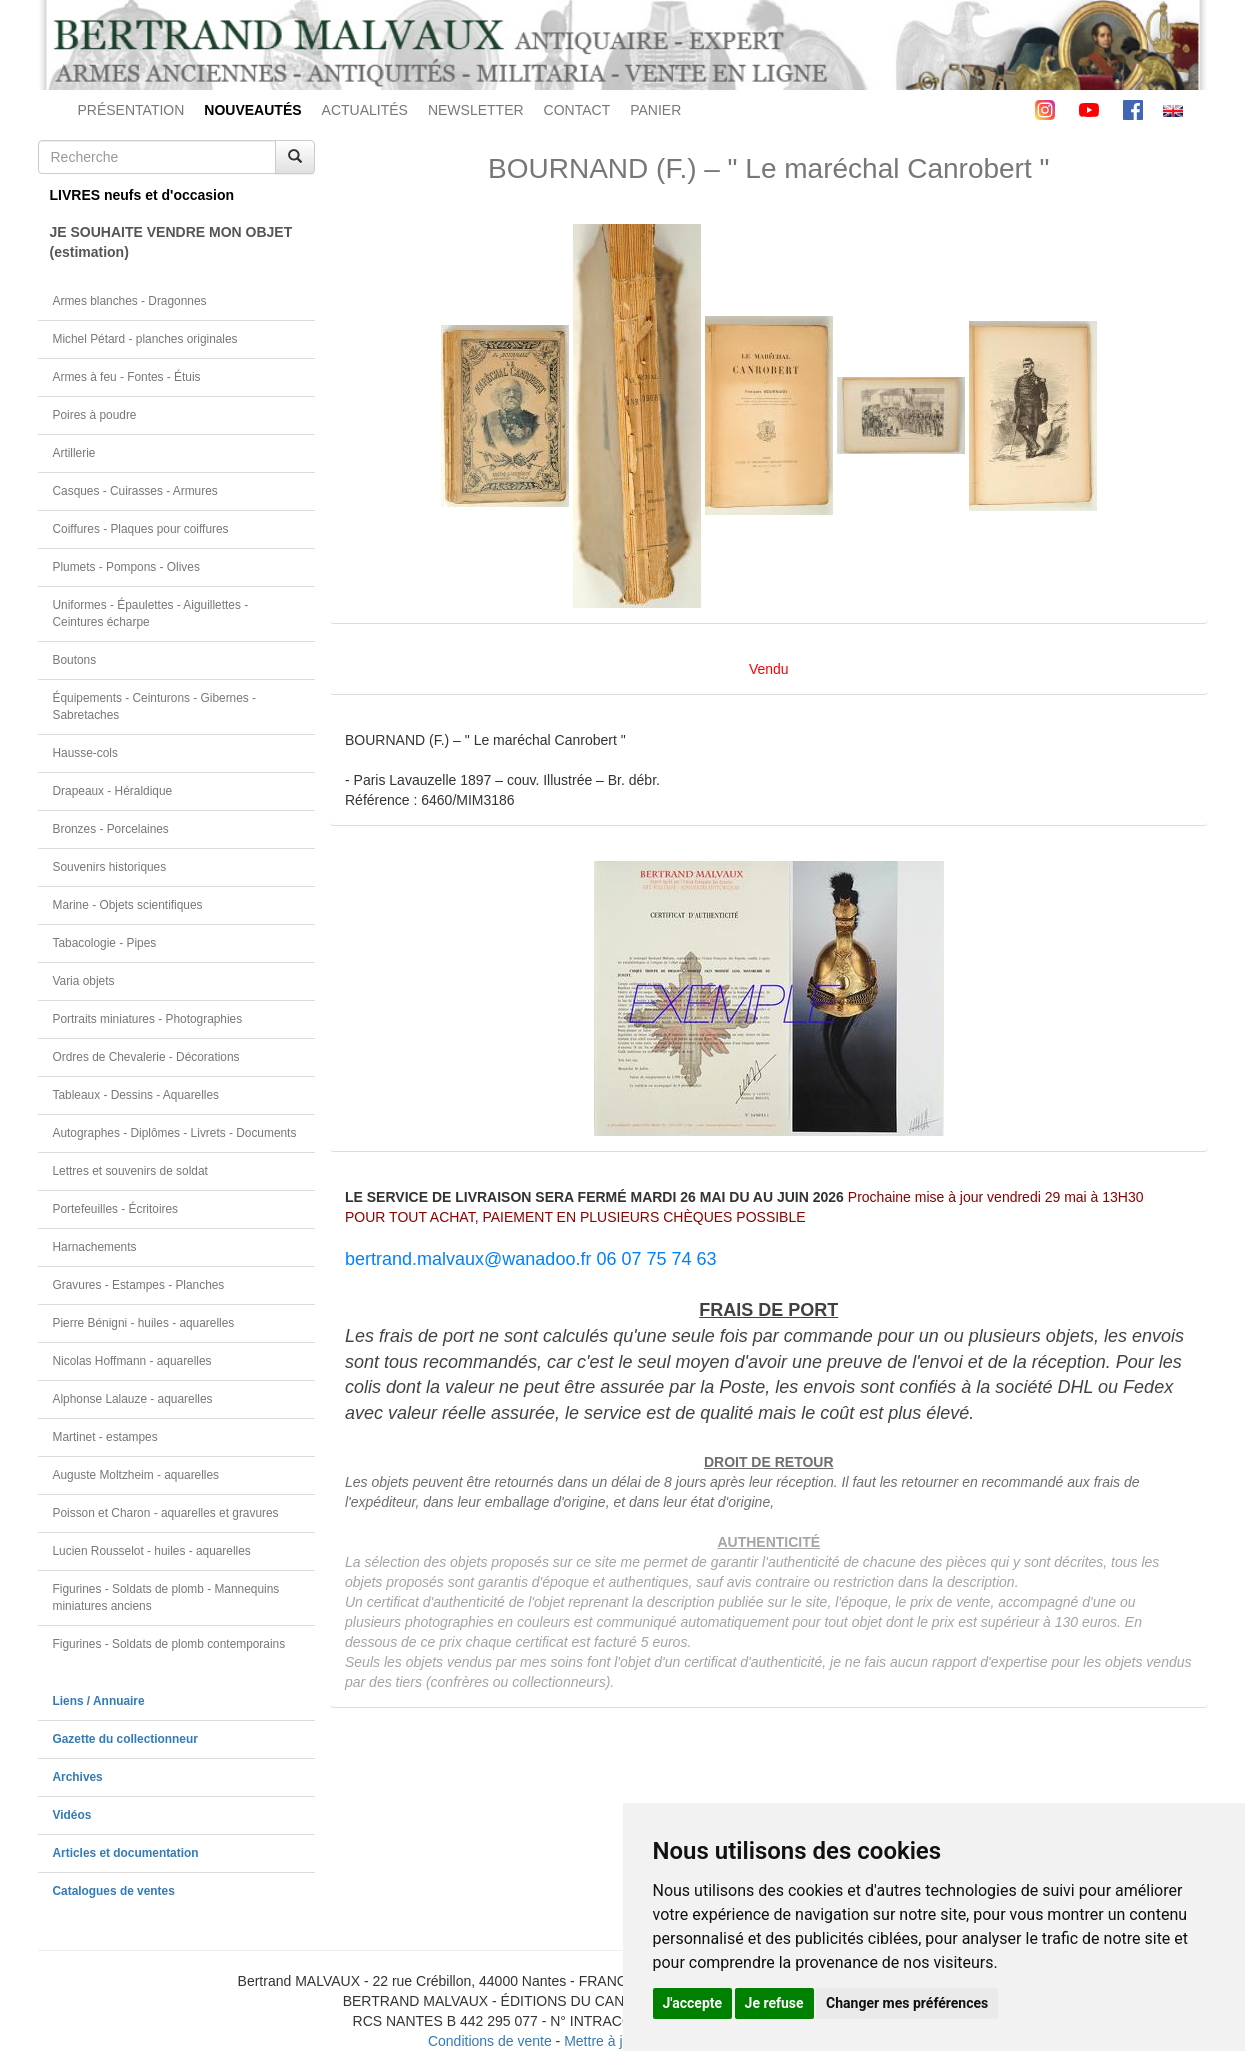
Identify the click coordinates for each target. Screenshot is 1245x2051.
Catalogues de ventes (114, 1891)
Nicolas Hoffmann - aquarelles (132, 1361)
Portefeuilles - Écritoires (116, 1209)
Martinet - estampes (105, 1437)
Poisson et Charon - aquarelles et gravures (166, 1513)
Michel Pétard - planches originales (145, 339)
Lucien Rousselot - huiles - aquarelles (152, 1551)
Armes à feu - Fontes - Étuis (127, 377)
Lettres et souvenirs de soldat (130, 1171)
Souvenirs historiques (110, 867)
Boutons (75, 660)
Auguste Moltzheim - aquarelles (136, 1475)
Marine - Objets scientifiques (128, 905)
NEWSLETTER (476, 110)
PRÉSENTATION (131, 110)
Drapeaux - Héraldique (113, 791)
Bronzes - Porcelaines (111, 829)
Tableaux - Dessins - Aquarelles (136, 1095)
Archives (78, 1777)
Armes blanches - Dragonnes (130, 301)
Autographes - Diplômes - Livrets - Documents (175, 1133)
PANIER (655, 110)
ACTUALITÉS (365, 110)
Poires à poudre (95, 415)
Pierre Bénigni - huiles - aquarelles (144, 1323)
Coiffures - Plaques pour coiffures (141, 529)
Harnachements (95, 1247)
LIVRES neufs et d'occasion (142, 195)
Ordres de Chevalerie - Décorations (146, 1057)
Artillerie (74, 453)
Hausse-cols (85, 753)
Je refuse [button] (774, 2003)
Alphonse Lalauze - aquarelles (133, 1399)
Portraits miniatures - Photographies (148, 1019)
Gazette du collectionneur (125, 1739)
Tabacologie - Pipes (105, 943)
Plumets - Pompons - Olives (126, 567)
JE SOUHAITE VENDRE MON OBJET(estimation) (171, 242)
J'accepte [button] (693, 2003)
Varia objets (84, 981)
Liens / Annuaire (99, 1701)
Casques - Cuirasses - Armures (135, 491)
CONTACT (577, 110)
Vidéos (72, 1815)
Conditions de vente (490, 2041)
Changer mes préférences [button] (907, 2003)
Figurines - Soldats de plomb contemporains (169, 1644)
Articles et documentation (126, 1853)
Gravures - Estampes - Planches (139, 1285)
